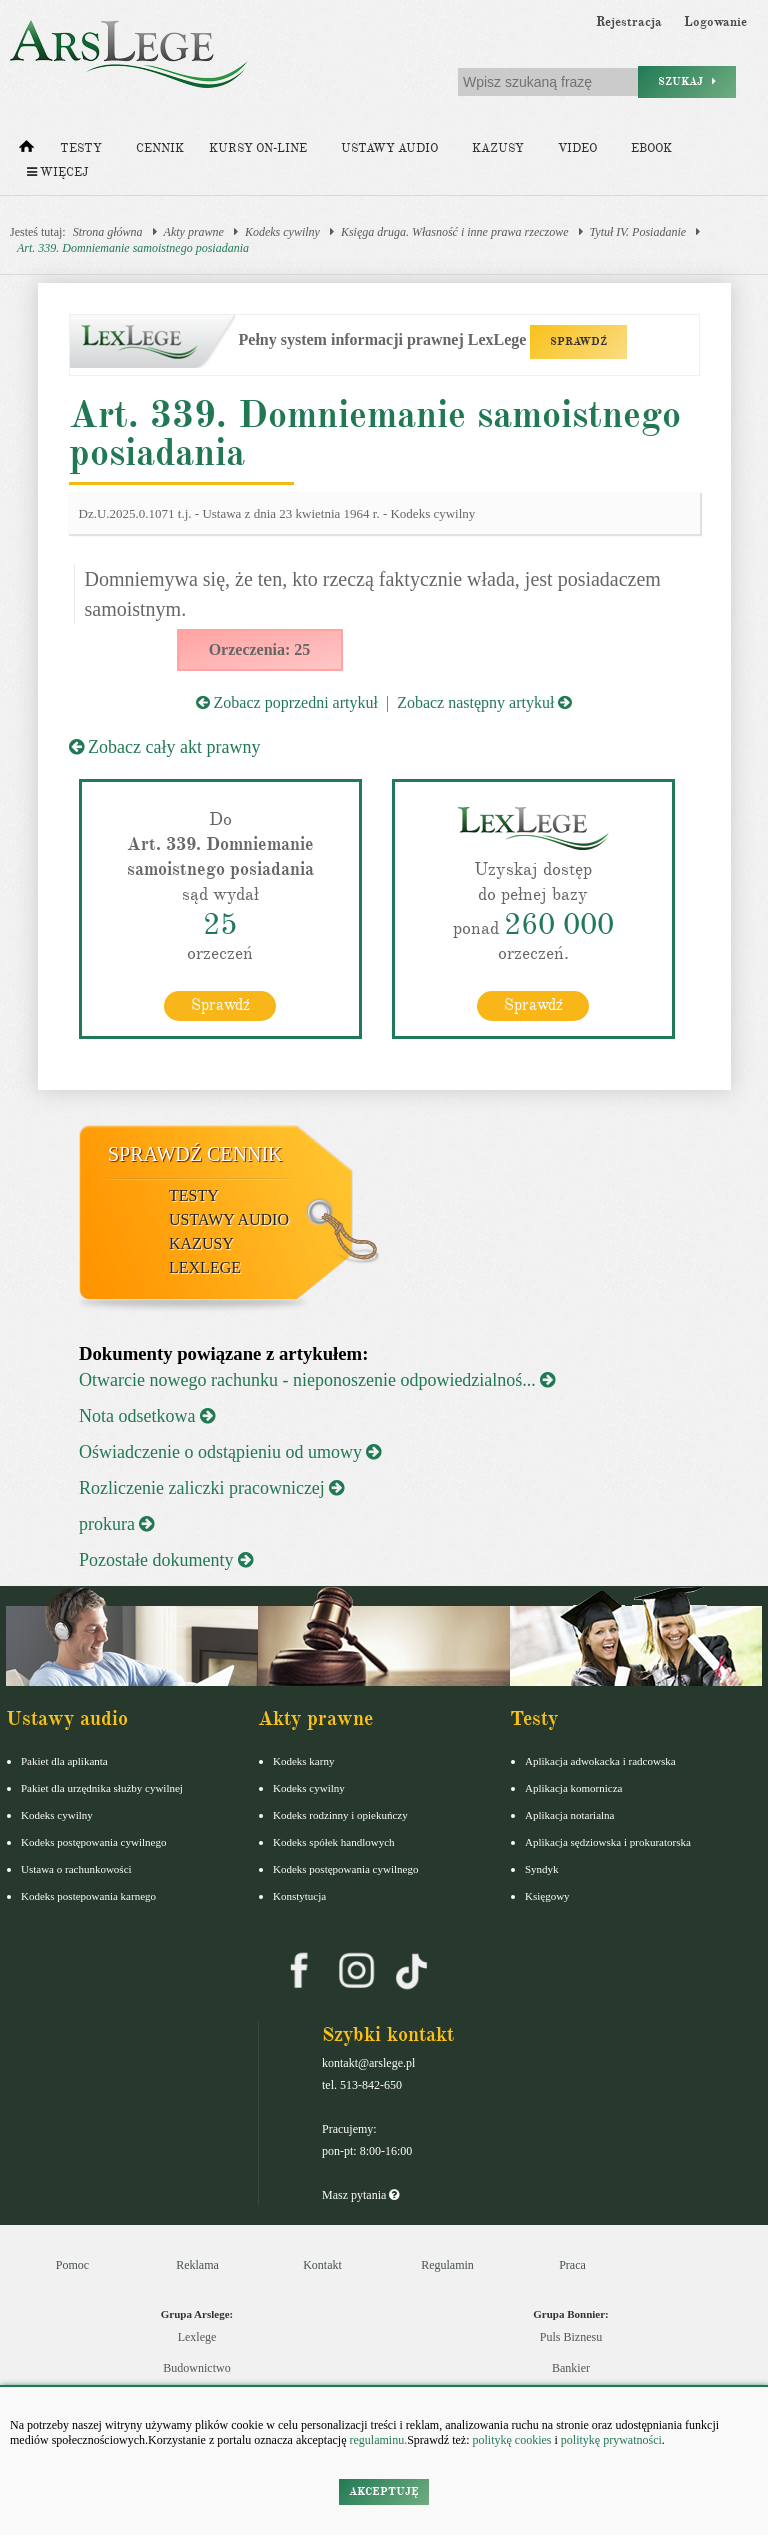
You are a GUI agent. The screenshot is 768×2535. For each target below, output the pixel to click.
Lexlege (197, 2337)
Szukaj (687, 81)
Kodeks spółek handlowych (334, 1842)
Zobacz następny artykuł (484, 702)
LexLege (205, 1267)
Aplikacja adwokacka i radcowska (600, 1761)
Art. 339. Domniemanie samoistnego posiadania (133, 248)
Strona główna (108, 232)
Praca (572, 2265)
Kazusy (498, 148)
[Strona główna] (26, 151)
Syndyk (542, 1869)
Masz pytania (360, 2195)
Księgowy (547, 1896)
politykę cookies (511, 2440)
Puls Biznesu (571, 2337)
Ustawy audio (389, 148)
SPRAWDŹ (578, 341)
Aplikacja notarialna (570, 1815)
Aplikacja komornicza (573, 1788)
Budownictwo (196, 2368)
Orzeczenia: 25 (260, 649)
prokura (116, 1524)
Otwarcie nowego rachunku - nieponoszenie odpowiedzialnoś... (317, 1380)
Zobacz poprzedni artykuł (287, 702)
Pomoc (72, 2265)
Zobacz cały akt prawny (165, 747)
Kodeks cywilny (282, 232)
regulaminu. (377, 2440)
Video (577, 148)
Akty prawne (194, 232)
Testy (81, 148)
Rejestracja (629, 22)
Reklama (197, 2265)
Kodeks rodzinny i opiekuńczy (340, 1815)
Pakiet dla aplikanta (64, 1761)
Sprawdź (220, 1005)
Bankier (571, 2368)
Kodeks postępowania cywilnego (93, 1842)
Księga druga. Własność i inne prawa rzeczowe (455, 232)
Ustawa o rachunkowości (76, 1869)
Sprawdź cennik (195, 1154)
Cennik (160, 148)
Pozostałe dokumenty (166, 1560)
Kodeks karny (303, 1761)
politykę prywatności (611, 2440)
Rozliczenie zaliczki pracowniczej (211, 1488)
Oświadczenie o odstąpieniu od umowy (230, 1452)
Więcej (57, 172)
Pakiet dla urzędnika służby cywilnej (102, 1788)
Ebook (651, 148)
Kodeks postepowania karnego (88, 1896)
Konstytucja (299, 1896)
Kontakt (322, 2265)
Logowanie (715, 22)
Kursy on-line (258, 148)
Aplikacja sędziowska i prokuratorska (608, 1842)
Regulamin (447, 2265)
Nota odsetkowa (147, 1416)
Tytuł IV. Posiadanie (638, 232)
